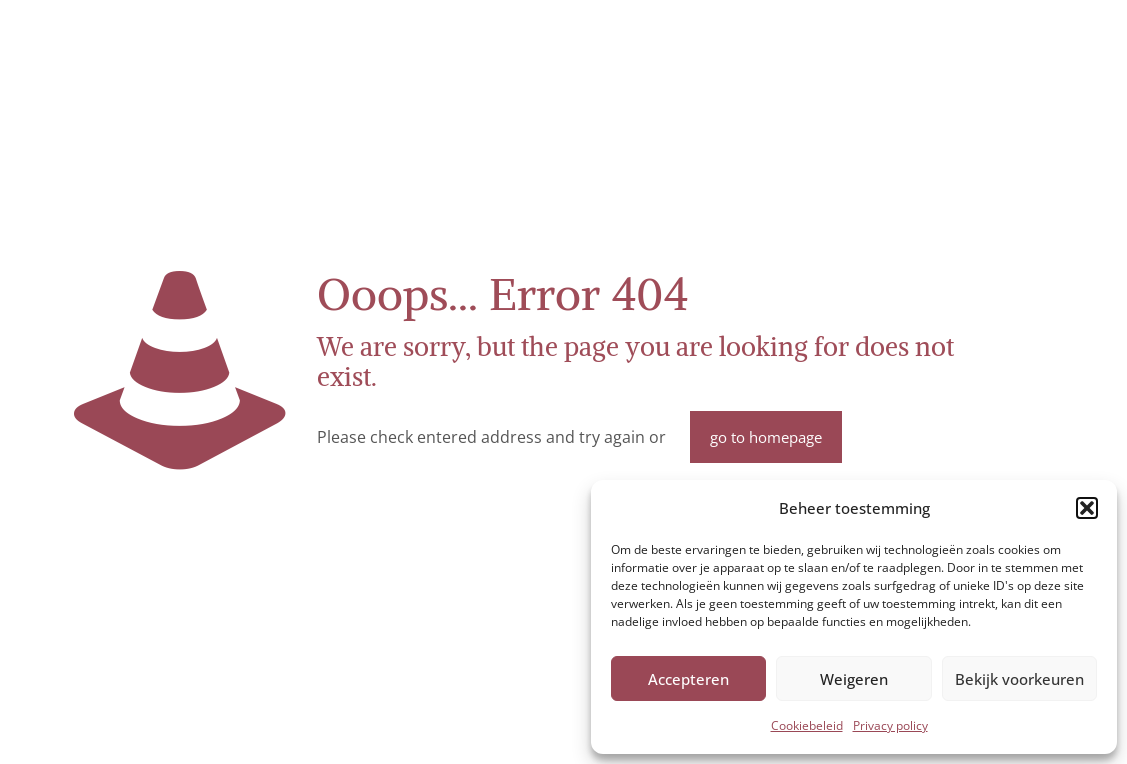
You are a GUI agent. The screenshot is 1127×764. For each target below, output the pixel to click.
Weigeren (854, 679)
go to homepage (766, 437)
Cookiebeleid (807, 725)
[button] (1087, 508)
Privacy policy (890, 725)
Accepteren (688, 679)
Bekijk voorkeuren (1019, 679)
